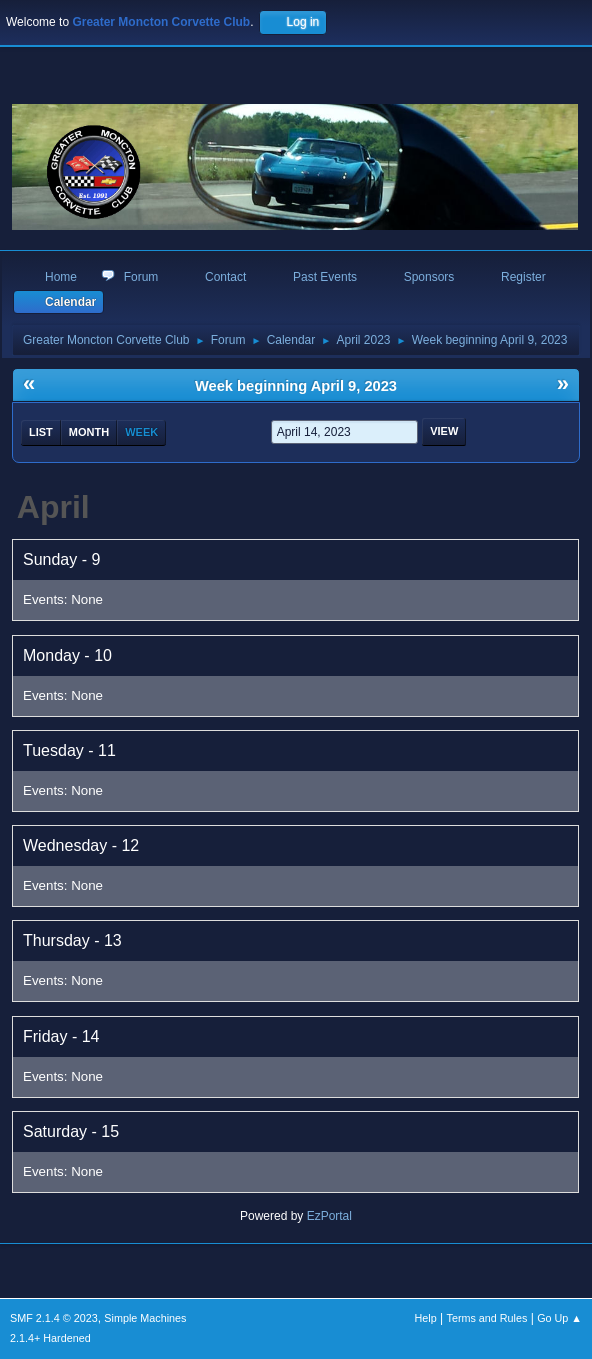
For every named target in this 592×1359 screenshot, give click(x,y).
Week (141, 432)
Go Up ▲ (559, 1318)
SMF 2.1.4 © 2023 (54, 1318)
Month (89, 432)
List (41, 432)
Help (426, 1318)
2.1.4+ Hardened (50, 1338)
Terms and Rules (487, 1318)
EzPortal (329, 1216)
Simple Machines (145, 1318)
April (53, 507)
